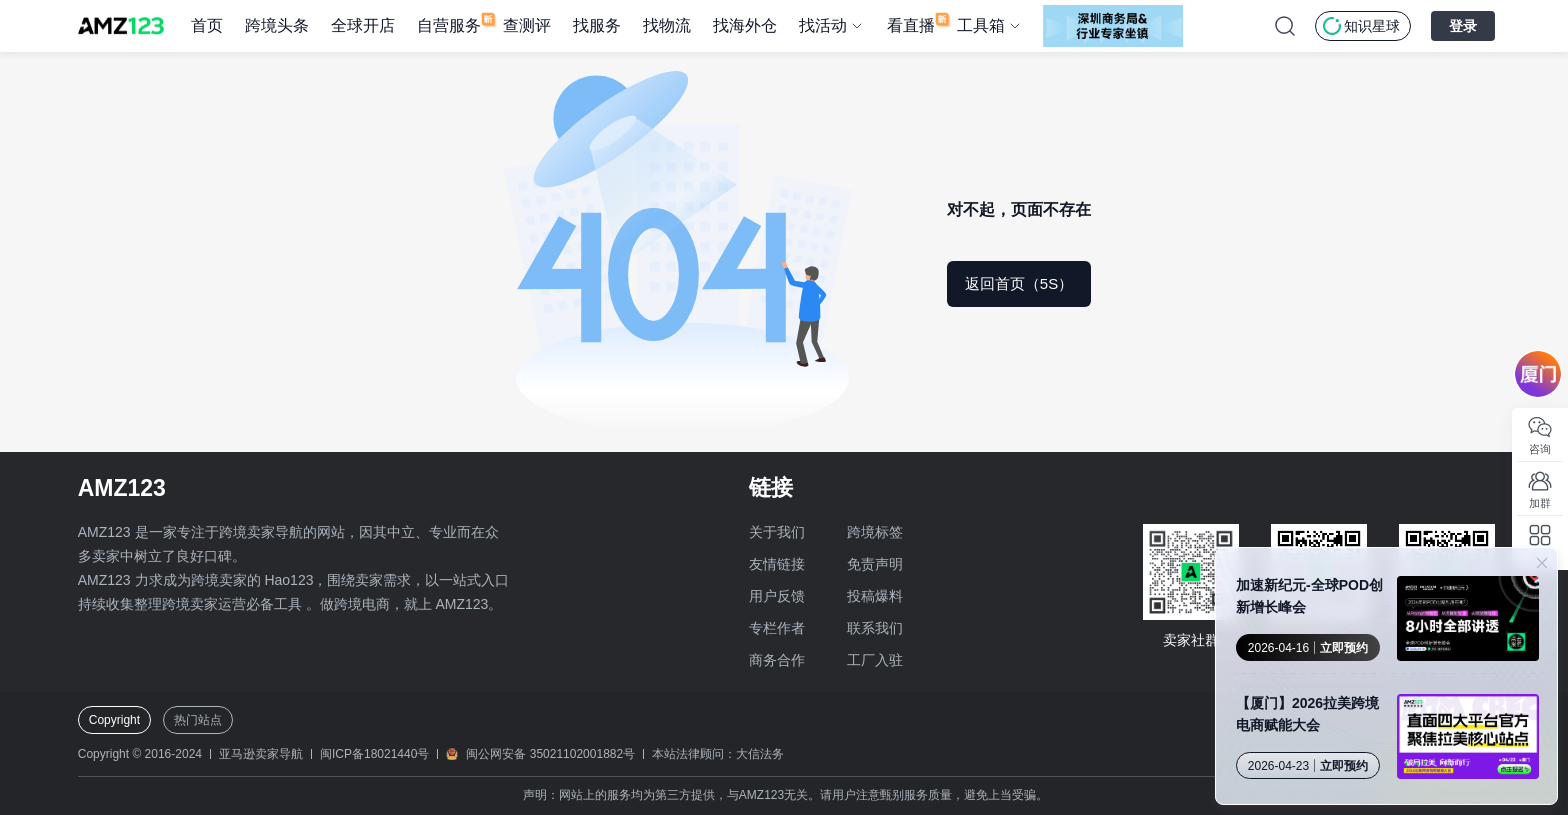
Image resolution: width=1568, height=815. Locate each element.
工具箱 (981, 25)
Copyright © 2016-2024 (140, 754)
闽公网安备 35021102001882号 (550, 754)
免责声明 (875, 564)
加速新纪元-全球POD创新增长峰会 (1309, 596)
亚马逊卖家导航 (261, 754)
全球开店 (363, 25)
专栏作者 (777, 628)
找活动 (823, 25)
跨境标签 (875, 532)
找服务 (597, 25)
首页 (207, 25)
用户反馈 (777, 596)
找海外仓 (745, 25)
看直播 (911, 25)
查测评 (527, 25)
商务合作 (777, 660)
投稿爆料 (875, 596)
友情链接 (777, 564)
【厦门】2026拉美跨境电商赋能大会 (1307, 714)
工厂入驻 (875, 660)
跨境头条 (277, 25)
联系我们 (875, 628)
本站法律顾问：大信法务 (718, 754)
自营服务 (449, 25)
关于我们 (777, 532)
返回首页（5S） (1019, 283)
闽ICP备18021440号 (374, 754)
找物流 (667, 25)
